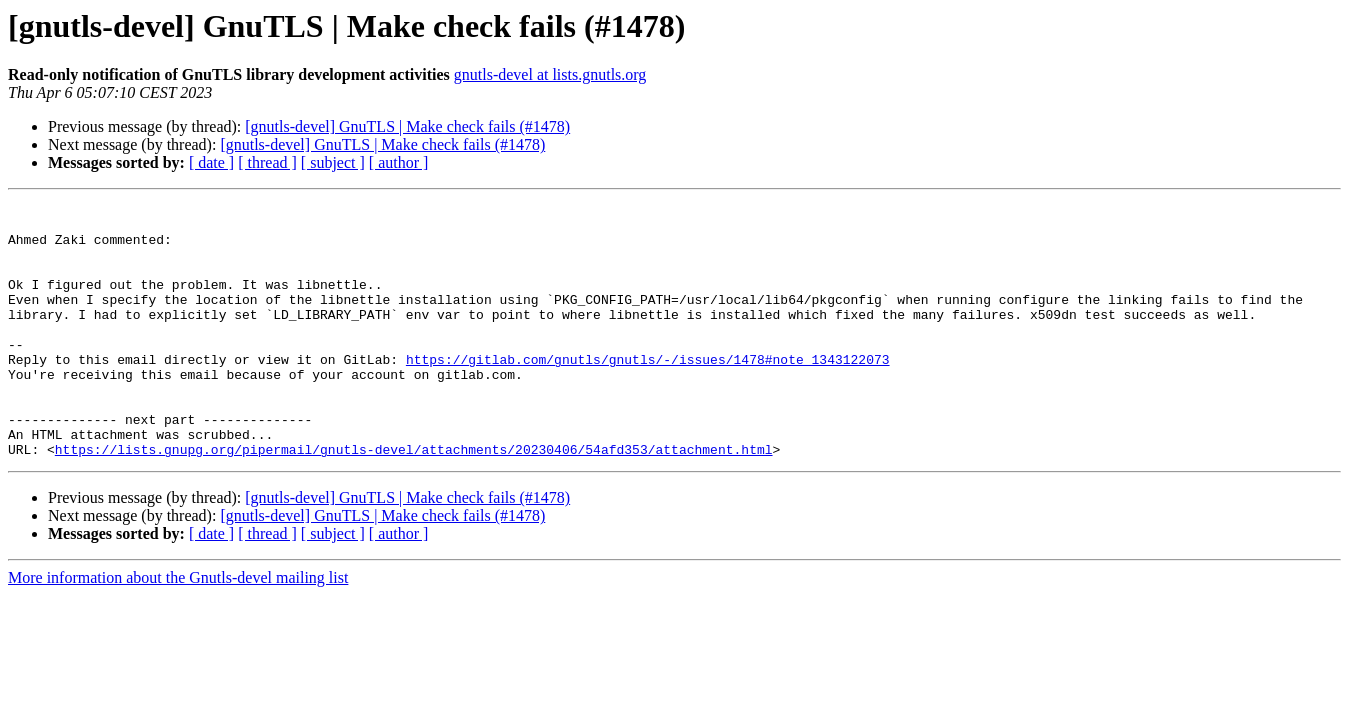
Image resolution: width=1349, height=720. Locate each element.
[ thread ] (267, 162)
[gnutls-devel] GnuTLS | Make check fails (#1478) (407, 126)
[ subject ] (333, 162)
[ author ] (399, 162)
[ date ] (211, 162)
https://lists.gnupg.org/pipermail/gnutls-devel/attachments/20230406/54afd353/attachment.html (414, 500)
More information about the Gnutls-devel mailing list (178, 628)
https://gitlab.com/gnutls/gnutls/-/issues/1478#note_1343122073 (648, 392)
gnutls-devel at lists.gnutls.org (550, 74)
